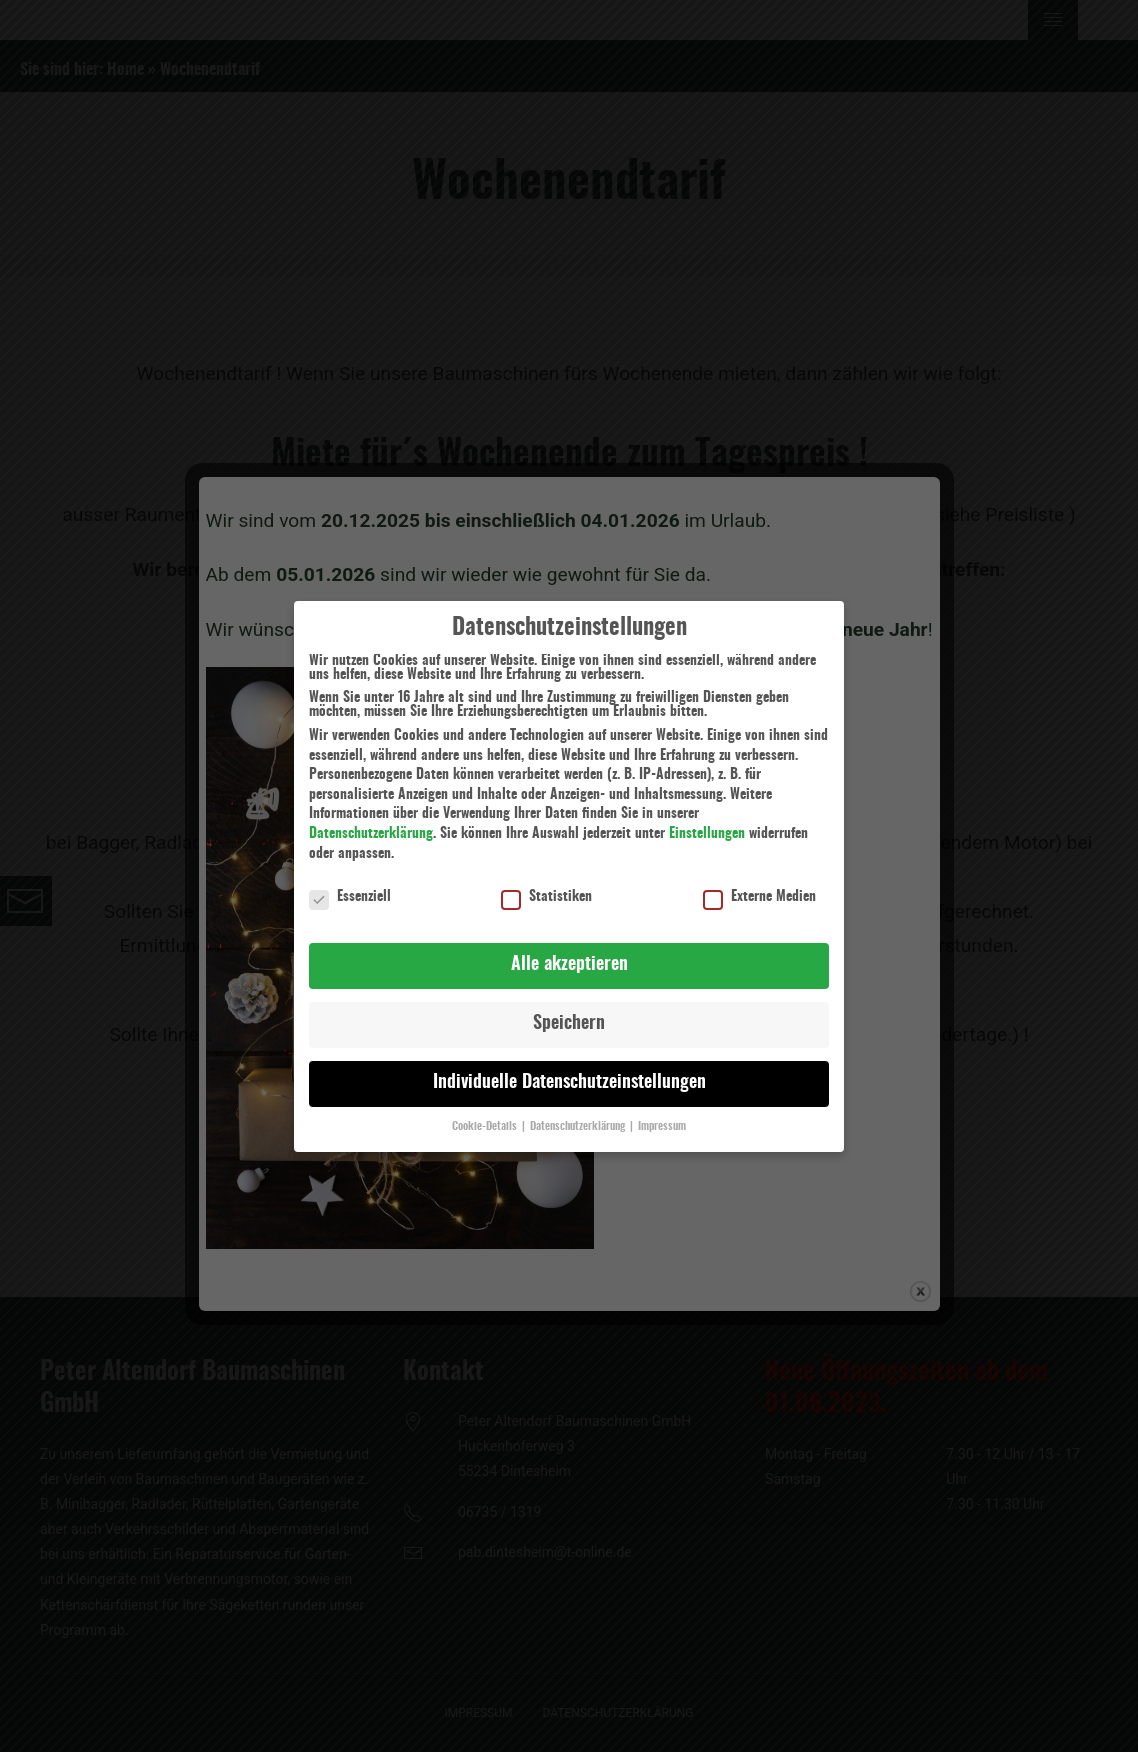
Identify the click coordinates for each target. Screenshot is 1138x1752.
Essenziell (350, 886)
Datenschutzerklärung (371, 823)
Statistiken (546, 886)
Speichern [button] (569, 1013)
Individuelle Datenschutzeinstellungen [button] (569, 1072)
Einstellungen (707, 823)
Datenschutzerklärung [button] (579, 1116)
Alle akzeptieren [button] (569, 954)
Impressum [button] (662, 1116)
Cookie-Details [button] (486, 1116)
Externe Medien (759, 886)
